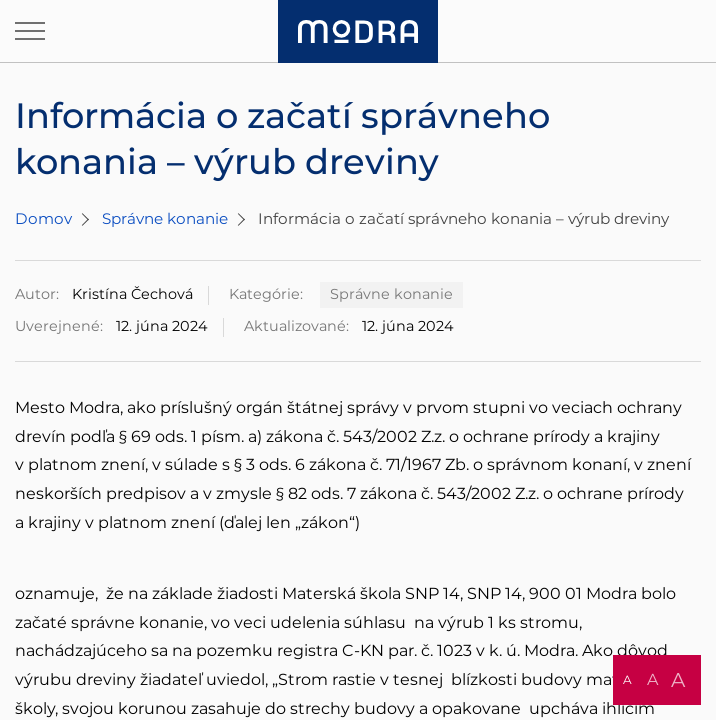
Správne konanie (165, 218)
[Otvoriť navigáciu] (30, 31)
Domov (43, 218)
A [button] (627, 679)
